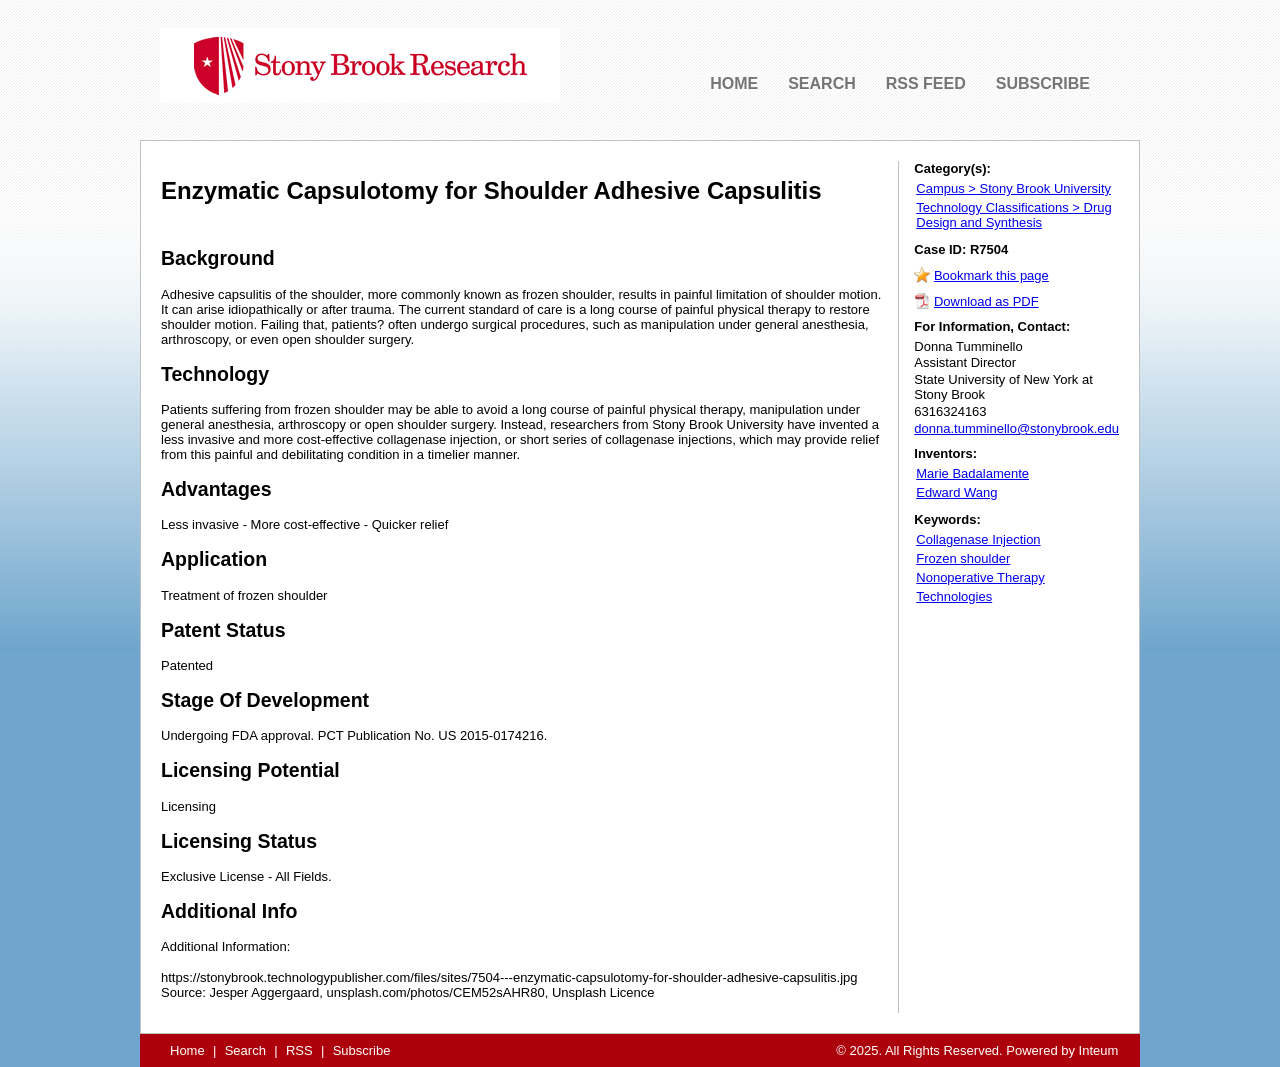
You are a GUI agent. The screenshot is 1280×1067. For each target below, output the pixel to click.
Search (245, 1050)
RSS (299, 1050)
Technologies (954, 596)
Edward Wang (956, 492)
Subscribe (362, 1050)
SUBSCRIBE (1043, 83)
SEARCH (822, 83)
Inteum (1099, 1050)
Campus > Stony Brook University (1013, 188)
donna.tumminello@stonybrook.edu (1016, 428)
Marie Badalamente (972, 473)
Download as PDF (986, 301)
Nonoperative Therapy (980, 577)
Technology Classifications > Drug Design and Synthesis (1013, 215)
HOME (734, 83)
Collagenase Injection (978, 539)
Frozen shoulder (963, 558)
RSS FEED (926, 83)
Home (187, 1050)
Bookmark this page (991, 275)
